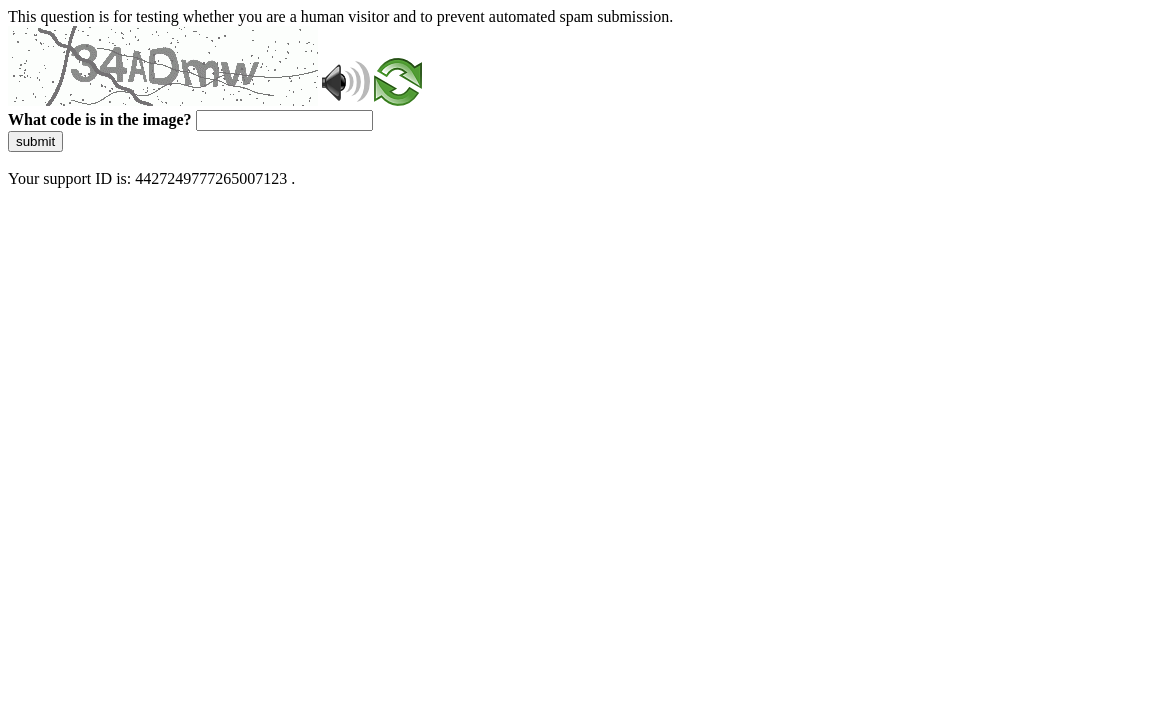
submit (35, 141)
